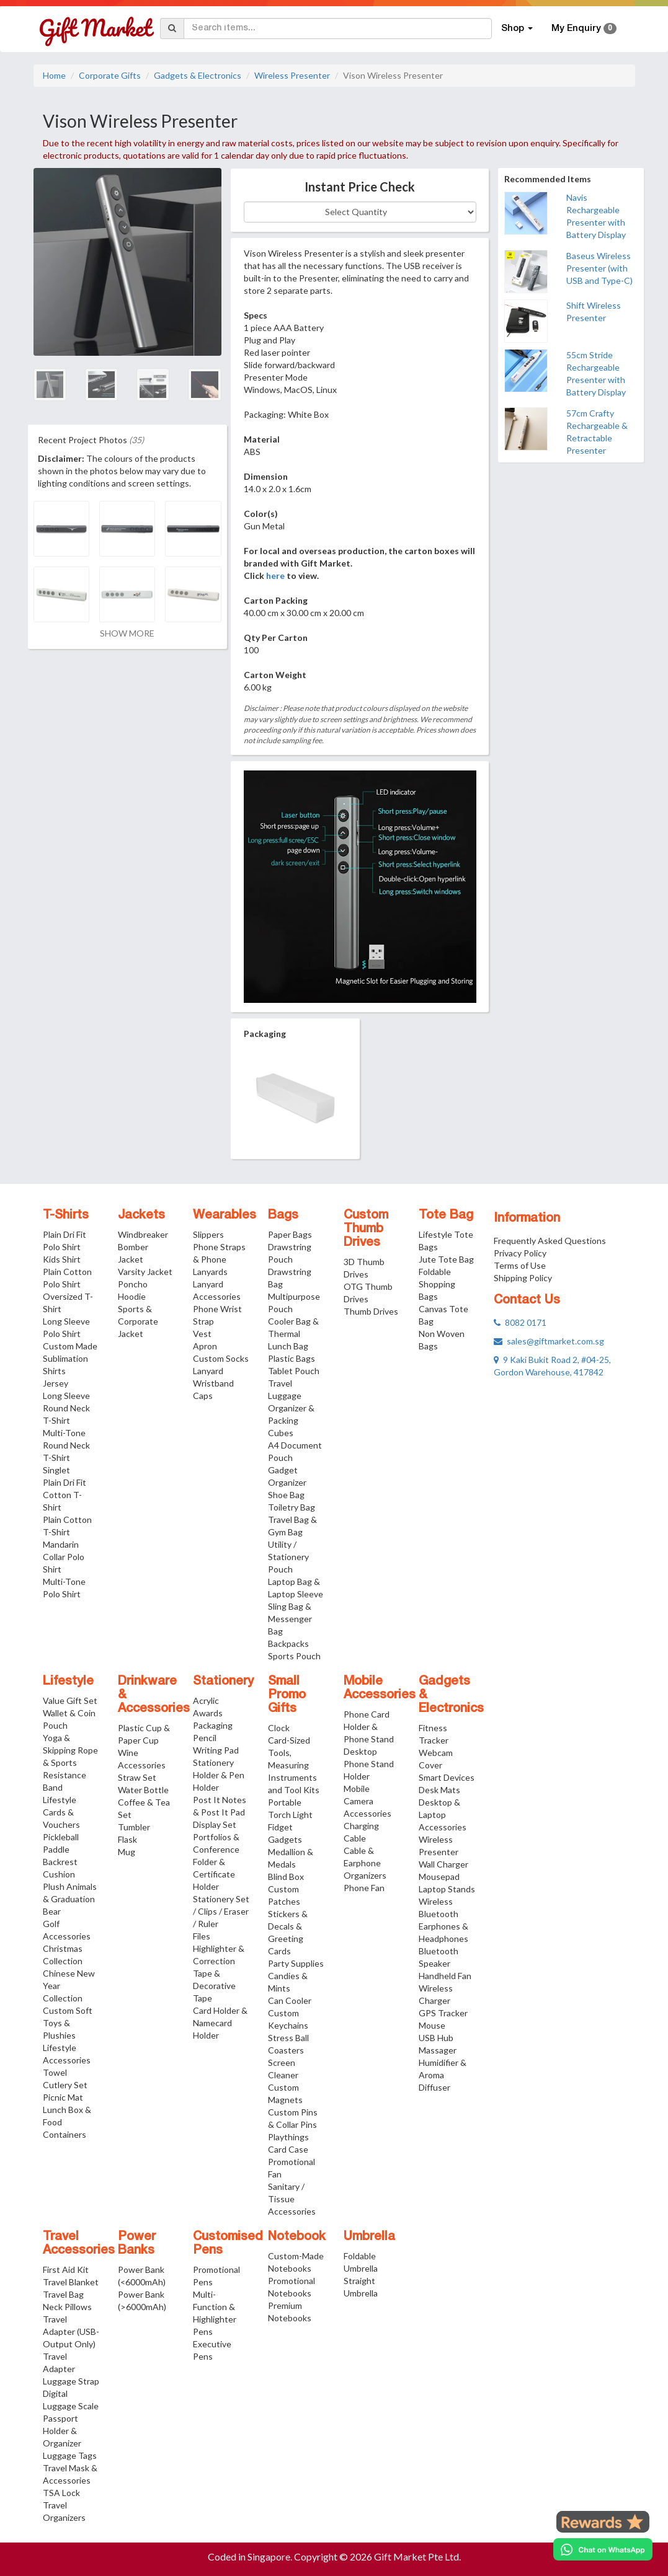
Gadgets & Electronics (197, 75)
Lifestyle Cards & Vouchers (61, 1812)
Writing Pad (216, 1750)
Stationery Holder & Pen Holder (218, 1775)
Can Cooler (289, 2000)
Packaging (213, 1725)
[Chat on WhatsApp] (602, 2549)
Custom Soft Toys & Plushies (67, 2022)
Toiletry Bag (291, 1507)
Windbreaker (143, 1234)
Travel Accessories (79, 2243)
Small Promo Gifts (287, 1695)
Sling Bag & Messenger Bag (290, 1618)
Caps (203, 1395)
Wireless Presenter (292, 75)
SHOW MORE (127, 633)
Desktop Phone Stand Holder (369, 1763)
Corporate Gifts (110, 75)
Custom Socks (221, 1358)
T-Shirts (66, 1215)
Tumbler (134, 1827)
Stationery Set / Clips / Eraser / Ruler (221, 1911)
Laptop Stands (447, 1889)
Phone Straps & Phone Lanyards (219, 1259)
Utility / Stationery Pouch (288, 1556)
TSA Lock (61, 2492)
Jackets (141, 1215)
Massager (437, 2050)
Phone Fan (364, 1887)
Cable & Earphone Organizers (365, 1863)
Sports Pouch (294, 1656)
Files (201, 1936)
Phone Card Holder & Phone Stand (369, 1726)
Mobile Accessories (380, 1688)
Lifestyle (68, 1681)
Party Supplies (296, 1963)
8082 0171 (520, 1322)
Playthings (288, 2137)
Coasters (286, 2050)
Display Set (214, 1824)
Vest (202, 1333)
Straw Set (137, 1777)
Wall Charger (443, 1864)
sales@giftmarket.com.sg (549, 1341)
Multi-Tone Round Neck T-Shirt (66, 1445)
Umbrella (369, 2237)
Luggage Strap (71, 2381)
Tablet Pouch (293, 1370)
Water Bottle (143, 1789)
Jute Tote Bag (446, 1259)
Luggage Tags (70, 2455)
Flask (127, 1839)
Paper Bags (290, 1234)
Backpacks (288, 1643)
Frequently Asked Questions (550, 1240)
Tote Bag (446, 1215)
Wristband (213, 1383)
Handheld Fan (445, 1975)
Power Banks (137, 2243)
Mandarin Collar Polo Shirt (63, 1556)
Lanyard (208, 1370)
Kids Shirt (62, 1259)
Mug (126, 1851)
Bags (283, 1215)
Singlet (56, 1470)
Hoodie (132, 1296)
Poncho (133, 1284)
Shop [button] (517, 28)
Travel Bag (63, 2294)
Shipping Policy (523, 1278)
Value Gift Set (70, 1700)
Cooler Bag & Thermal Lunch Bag (293, 1333)
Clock (279, 1727)
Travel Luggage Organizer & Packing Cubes (291, 1408)
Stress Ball (288, 2037)
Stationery (223, 1681)
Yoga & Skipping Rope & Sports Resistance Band (70, 1762)
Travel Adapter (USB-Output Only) (71, 2331)
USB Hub (436, 2037)
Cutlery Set (65, 2085)
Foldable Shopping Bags (437, 1284)
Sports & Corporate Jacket (138, 1321)
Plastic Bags (291, 1358)
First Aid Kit (66, 2269)
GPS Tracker (443, 2013)
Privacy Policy (520, 1253)
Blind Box (286, 1876)
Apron (205, 1346)
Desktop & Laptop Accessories (442, 1814)
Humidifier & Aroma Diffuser (442, 2075)
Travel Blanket (71, 2282)
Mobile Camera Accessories (367, 1801)
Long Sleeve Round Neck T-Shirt (66, 1408)
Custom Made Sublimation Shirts (70, 1358)
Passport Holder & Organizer (62, 2430)
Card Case (288, 2149)
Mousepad (439, 1876)
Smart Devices (446, 1777)
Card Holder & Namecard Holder (220, 2022)
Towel (55, 2072)
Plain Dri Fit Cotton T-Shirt (64, 1494)
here (275, 575)
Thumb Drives (371, 1311)
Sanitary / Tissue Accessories (292, 2199)
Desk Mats (439, 1789)
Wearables (224, 1215)
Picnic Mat (63, 2097)
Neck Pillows (67, 2306)
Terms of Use (520, 1265)
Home (54, 75)
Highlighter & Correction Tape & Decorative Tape (218, 1973)
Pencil (204, 1737)
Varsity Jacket (145, 1271)
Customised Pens (228, 2243)
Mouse (432, 2025)
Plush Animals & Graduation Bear (70, 1899)
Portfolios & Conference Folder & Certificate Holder (216, 1862)
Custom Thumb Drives (366, 1229)
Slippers (208, 1234)
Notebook (297, 2237)
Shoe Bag (286, 1494)
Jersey (55, 1383)
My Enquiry (584, 28)
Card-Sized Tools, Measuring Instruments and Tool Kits (293, 1765)
